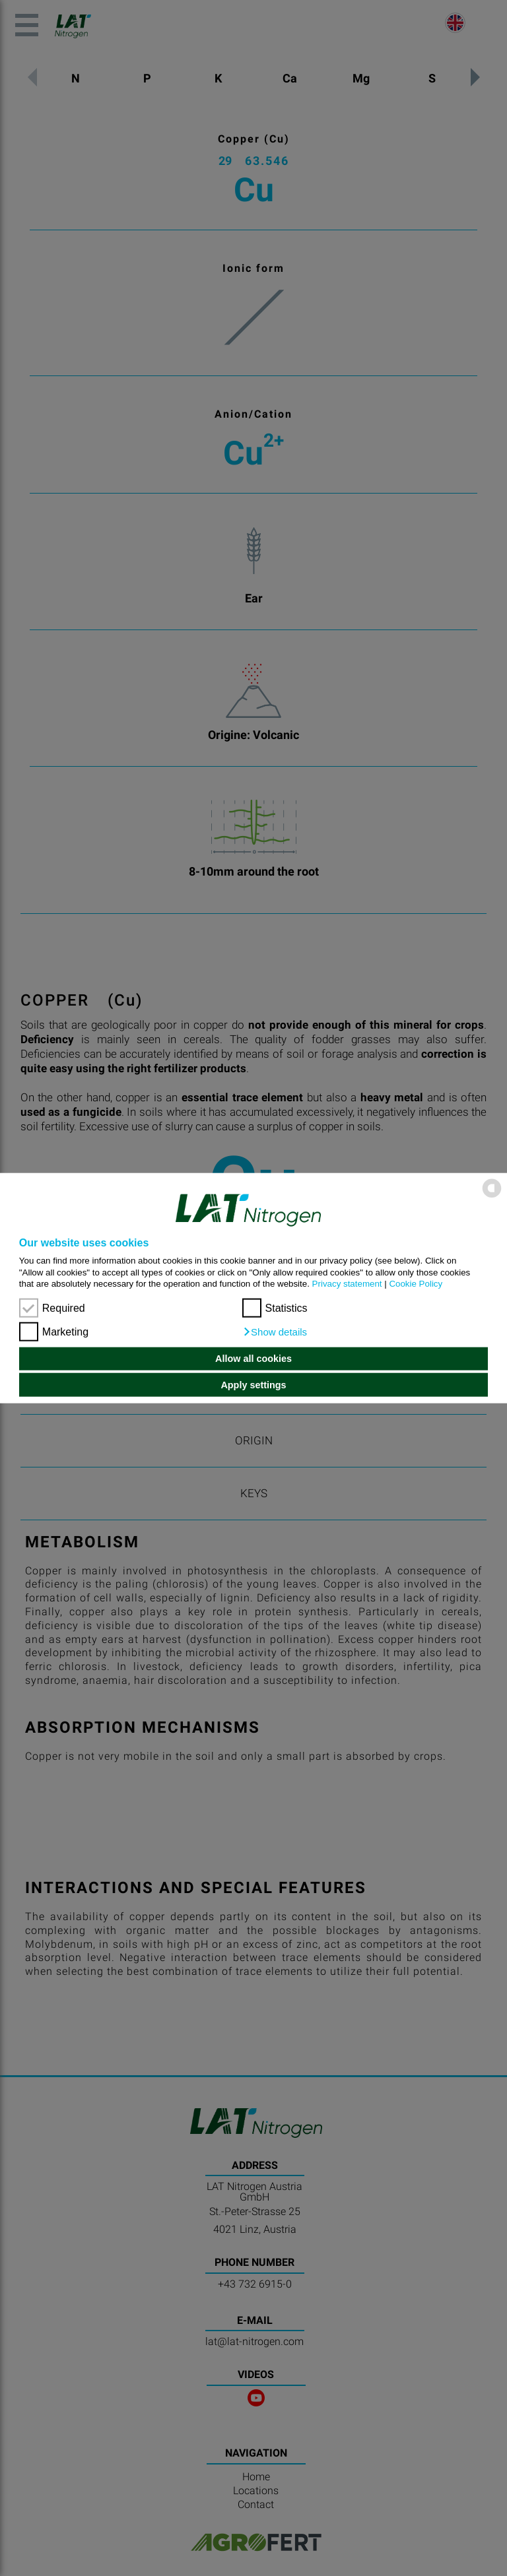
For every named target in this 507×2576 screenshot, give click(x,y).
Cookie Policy (415, 1284)
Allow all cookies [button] (253, 1358)
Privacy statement (347, 1284)
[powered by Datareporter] (491, 1196)
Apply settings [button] (253, 1385)
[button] (275, 1331)
